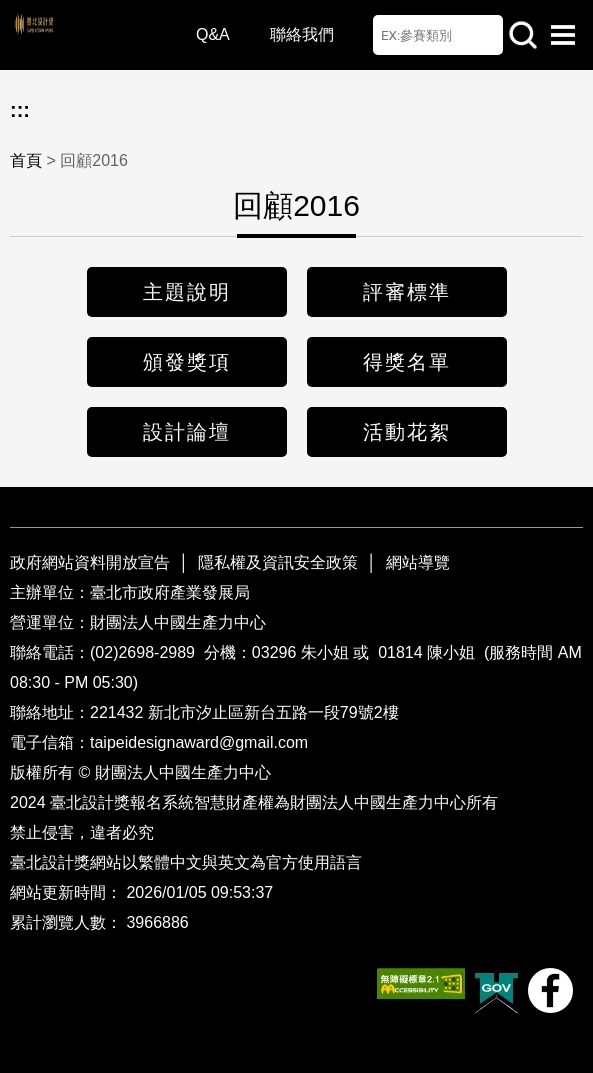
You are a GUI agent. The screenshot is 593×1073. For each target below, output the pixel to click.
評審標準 (407, 292)
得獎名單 (407, 362)
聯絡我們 (302, 34)
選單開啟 (563, 35)
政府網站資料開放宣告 (92, 562)
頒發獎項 (187, 362)
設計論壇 (187, 432)
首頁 (26, 160)
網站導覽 (418, 562)
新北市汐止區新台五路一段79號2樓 (273, 712)
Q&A (213, 34)
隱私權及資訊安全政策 (278, 562)
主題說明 (187, 292)
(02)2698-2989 (144, 652)
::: (20, 110)
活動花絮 (407, 432)
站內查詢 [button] (523, 35)
